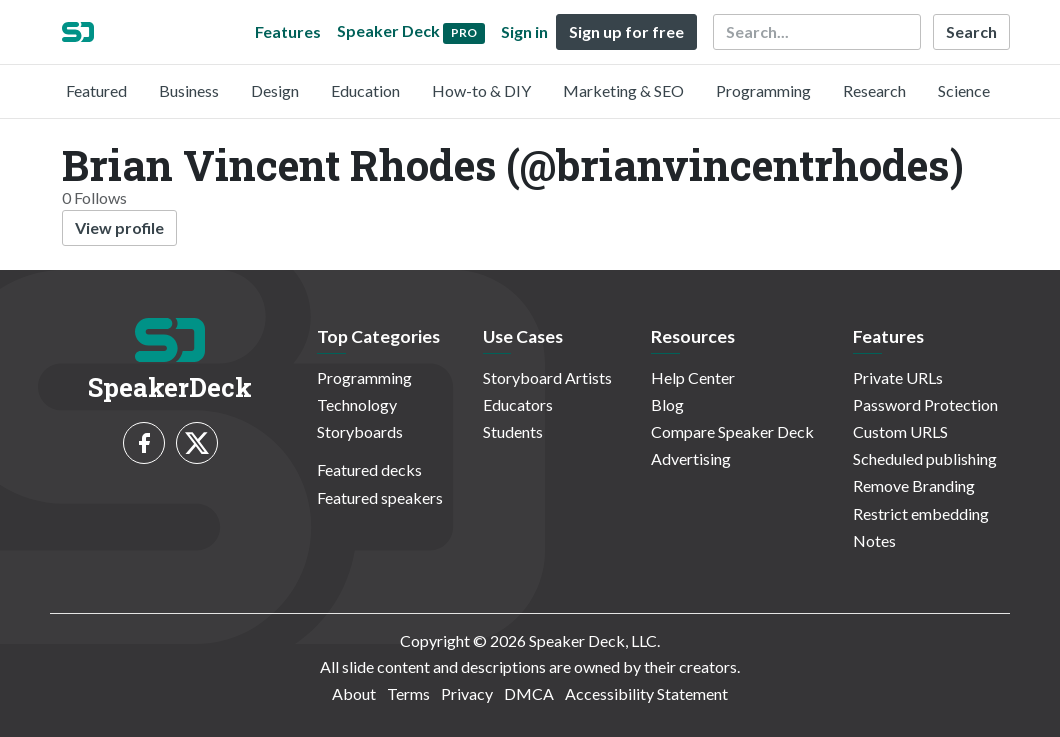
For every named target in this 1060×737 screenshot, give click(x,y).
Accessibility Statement (646, 693)
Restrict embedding (921, 513)
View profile (119, 227)
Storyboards (360, 431)
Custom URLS (900, 431)
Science (964, 90)
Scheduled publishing (925, 458)
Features (288, 31)
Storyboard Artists (547, 377)
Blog (667, 404)
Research (874, 90)
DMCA (529, 693)
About (354, 693)
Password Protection (925, 404)
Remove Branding (914, 485)
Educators (518, 404)
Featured (96, 90)
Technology (357, 404)
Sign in (524, 31)
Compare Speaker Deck (732, 431)
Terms (408, 693)
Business (189, 90)
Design (275, 90)
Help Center (693, 377)
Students (513, 431)
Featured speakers (380, 497)
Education (365, 90)
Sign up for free (626, 31)
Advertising (691, 458)
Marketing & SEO (623, 90)
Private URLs (898, 377)
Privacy (467, 693)
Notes (874, 540)
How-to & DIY (481, 90)
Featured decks (369, 469)
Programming (763, 90)
